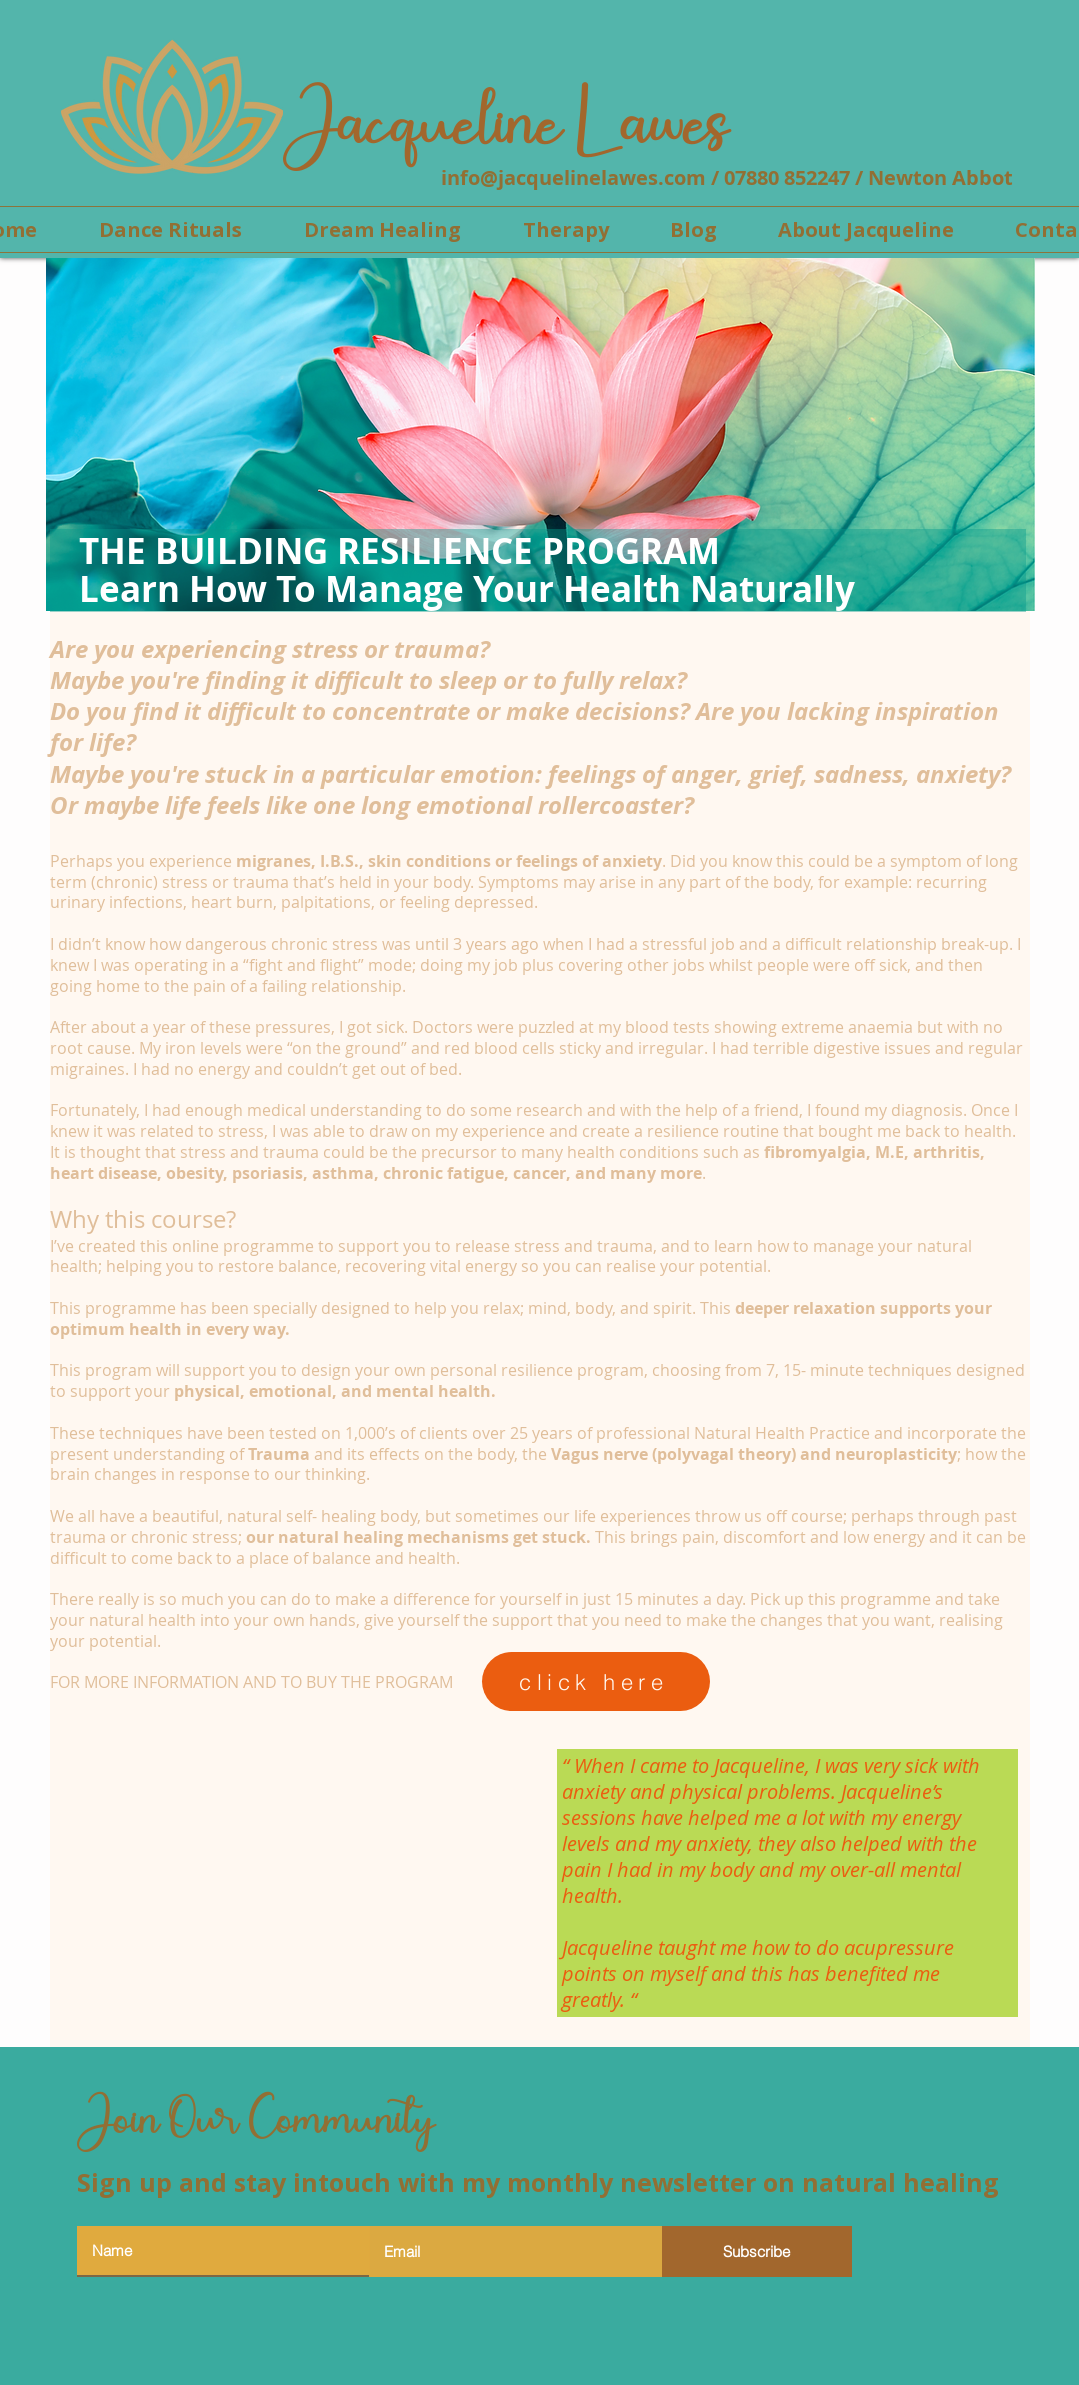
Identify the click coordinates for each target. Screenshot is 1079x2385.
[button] (566, 229)
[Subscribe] (757, 2251)
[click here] (596, 1681)
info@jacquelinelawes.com (573, 177)
